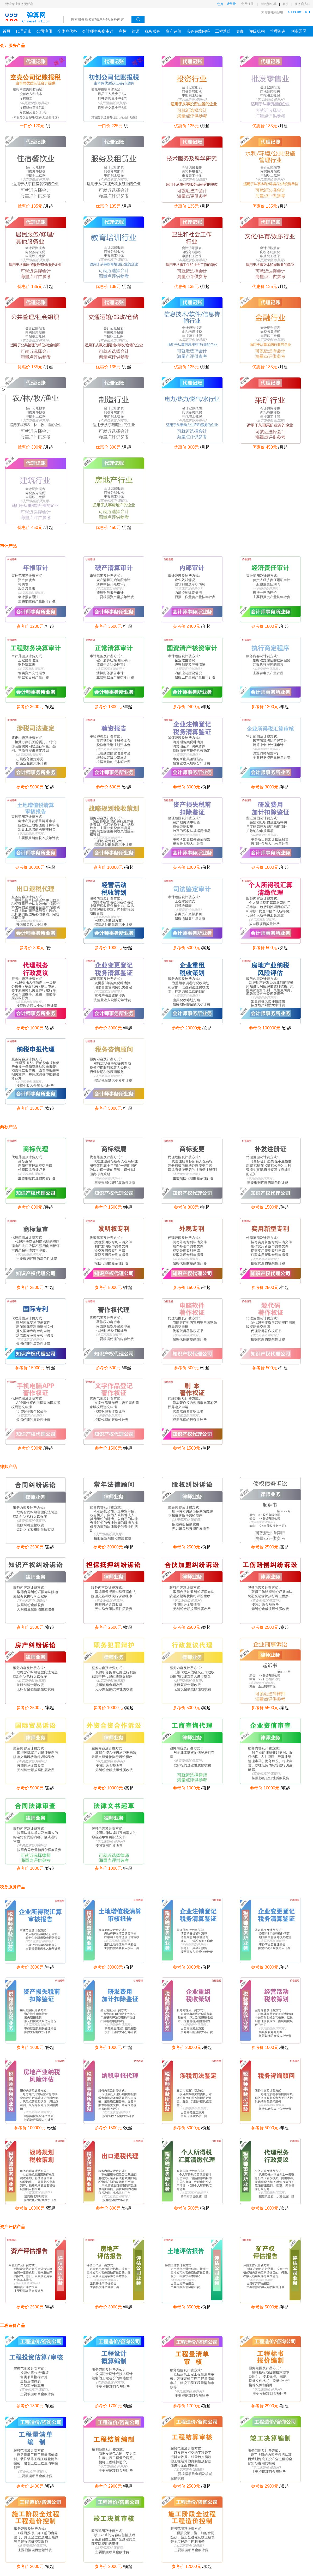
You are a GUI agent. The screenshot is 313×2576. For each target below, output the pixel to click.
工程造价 (223, 31)
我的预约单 (268, 4)
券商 (240, 31)
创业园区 (298, 31)
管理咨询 (278, 31)
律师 (136, 31)
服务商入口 (302, 4)
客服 (285, 4)
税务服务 (152, 31)
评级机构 (257, 31)
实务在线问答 (198, 31)
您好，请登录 (226, 4)
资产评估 (173, 31)
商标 (123, 31)
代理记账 (23, 31)
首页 (6, 31)
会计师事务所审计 (97, 31)
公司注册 (44, 31)
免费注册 (248, 4)
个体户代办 (67, 31)
